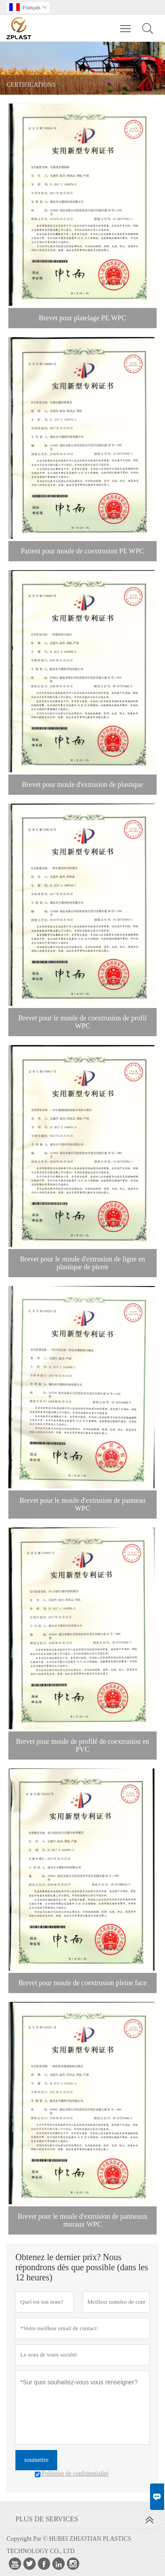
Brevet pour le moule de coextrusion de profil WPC (82, 1022)
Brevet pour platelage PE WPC (82, 318)
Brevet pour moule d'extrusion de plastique (82, 784)
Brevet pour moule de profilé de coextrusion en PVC (82, 1745)
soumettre (36, 2460)
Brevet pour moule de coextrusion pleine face (82, 1983)
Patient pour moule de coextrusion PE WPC (82, 551)
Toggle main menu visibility (126, 24)
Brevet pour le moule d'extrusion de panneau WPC (82, 1504)
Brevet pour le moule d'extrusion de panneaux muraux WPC (82, 2220)
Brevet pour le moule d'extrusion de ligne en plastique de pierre (82, 1263)
